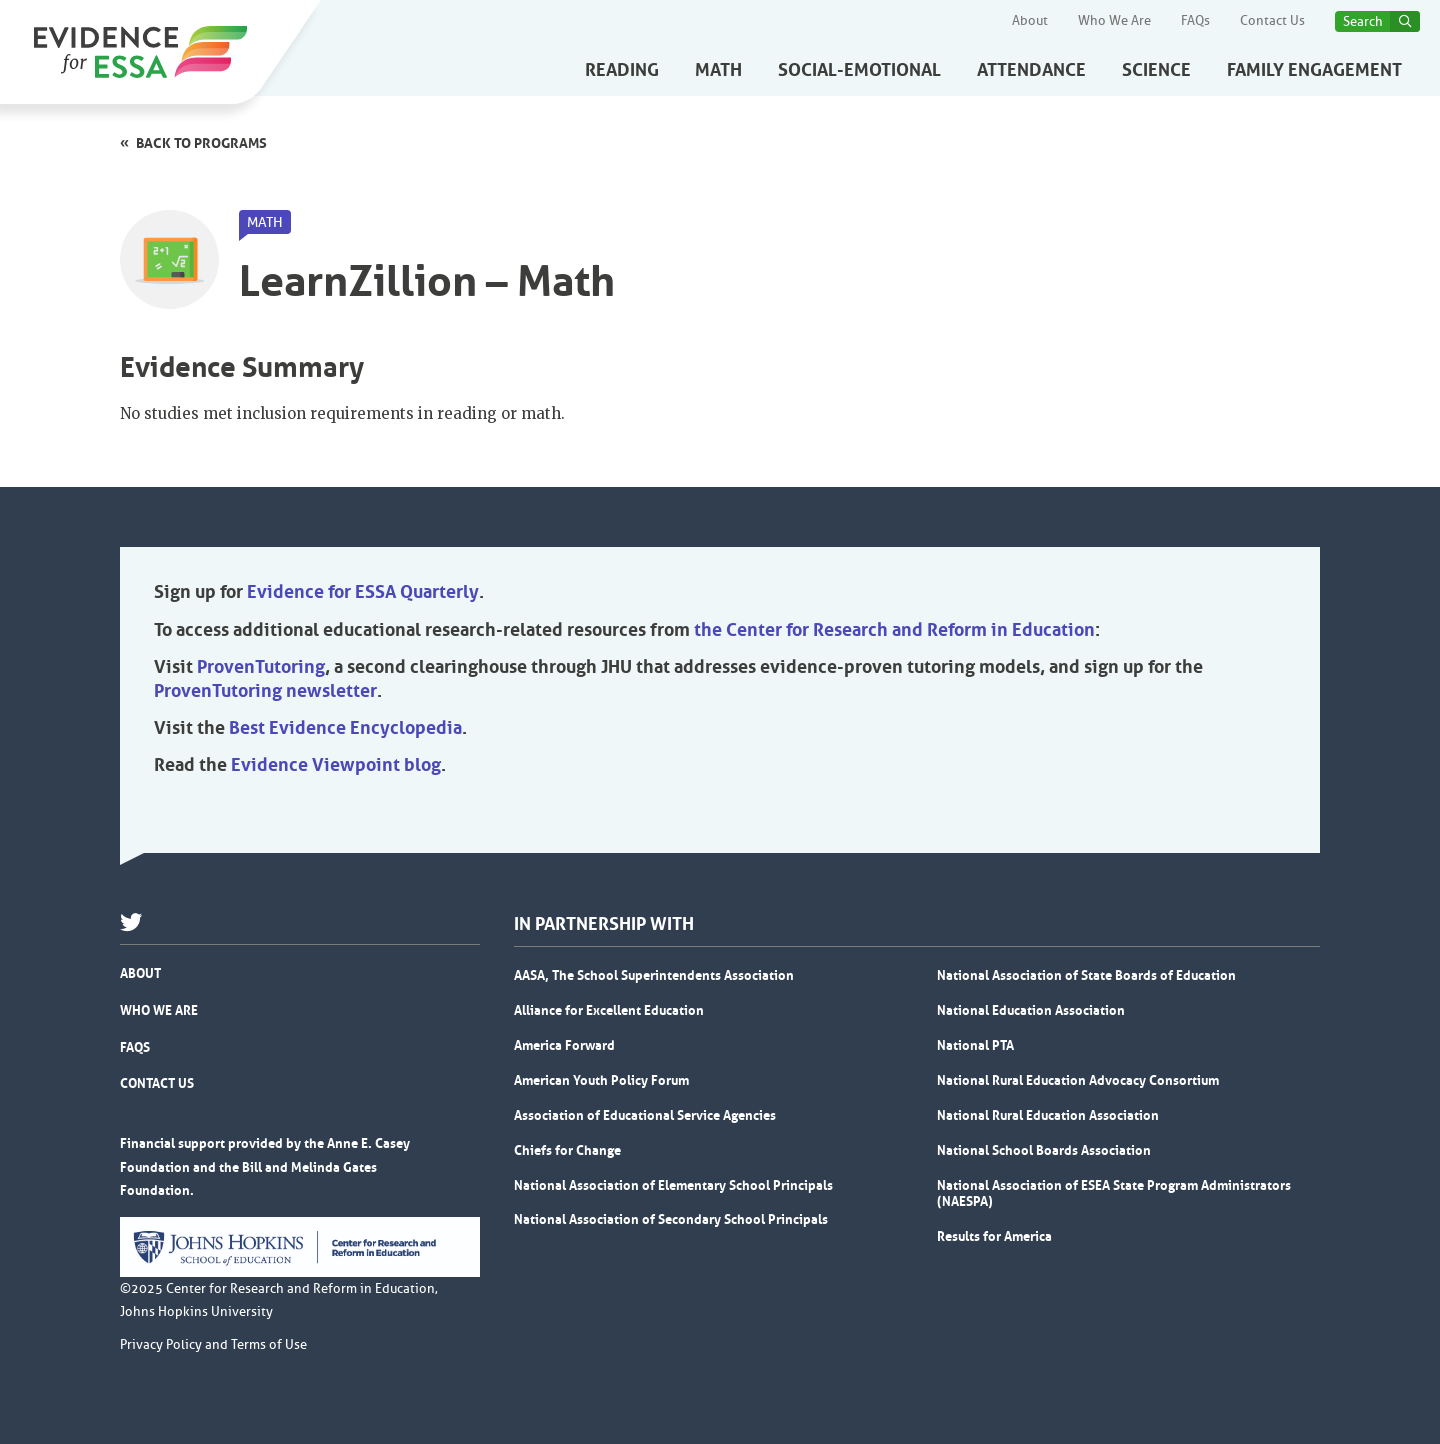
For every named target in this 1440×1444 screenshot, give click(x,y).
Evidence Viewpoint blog (336, 765)
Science (1156, 70)
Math (718, 70)
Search (1363, 21)
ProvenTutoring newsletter (265, 691)
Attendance (1031, 70)
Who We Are (1114, 21)
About (1030, 21)
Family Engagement (1314, 70)
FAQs (1195, 21)
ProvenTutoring (261, 667)
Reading (622, 70)
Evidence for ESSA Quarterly (363, 592)
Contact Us (1272, 21)
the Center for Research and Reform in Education (894, 630)
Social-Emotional (859, 70)
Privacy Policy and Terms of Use (213, 1345)
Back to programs (201, 143)
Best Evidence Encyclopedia (345, 728)
